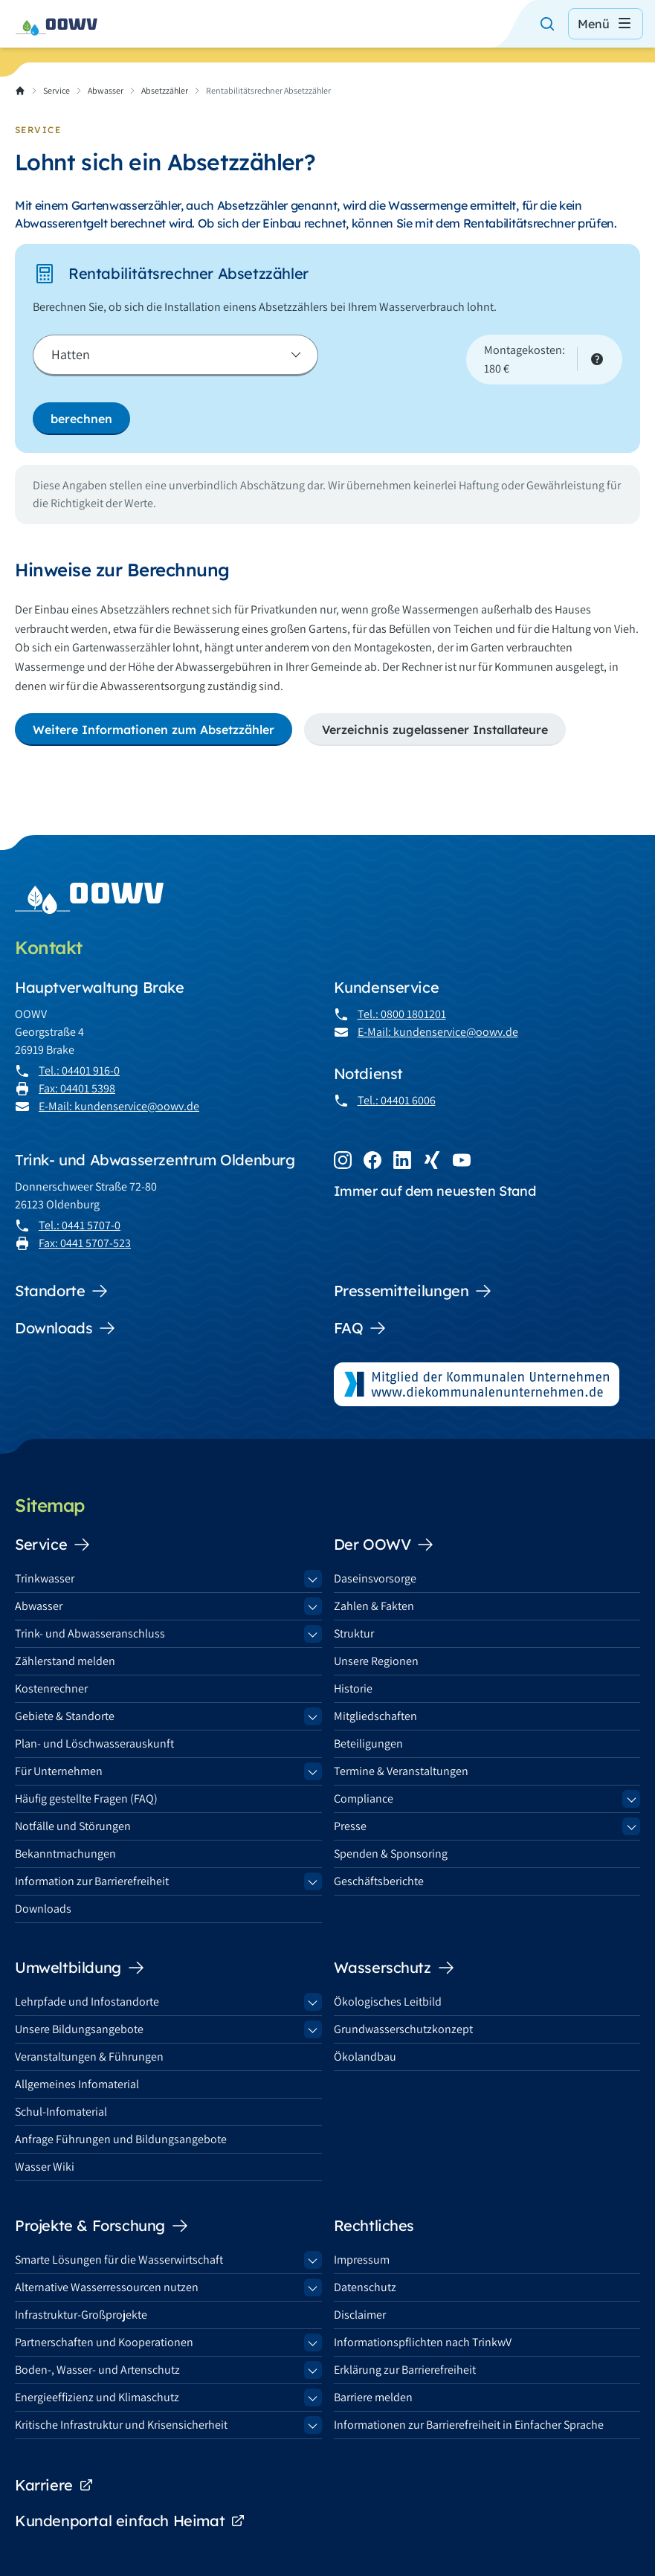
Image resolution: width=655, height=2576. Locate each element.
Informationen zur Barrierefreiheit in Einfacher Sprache (469, 2424)
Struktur (354, 1633)
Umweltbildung (80, 1968)
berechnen (81, 418)
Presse (350, 1826)
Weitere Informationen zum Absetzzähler (153, 729)
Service (56, 90)
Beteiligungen (368, 1743)
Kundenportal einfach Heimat (130, 2520)
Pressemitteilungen (413, 1291)
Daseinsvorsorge (375, 1578)
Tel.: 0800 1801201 (402, 1014)
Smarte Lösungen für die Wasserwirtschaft (119, 2259)
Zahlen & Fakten (374, 1606)
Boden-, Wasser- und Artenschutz (97, 2369)
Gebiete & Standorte (64, 1716)
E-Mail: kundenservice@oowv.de (119, 1106)
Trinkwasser (44, 1578)
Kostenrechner (51, 1688)
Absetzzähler (164, 90)
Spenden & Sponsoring (391, 1853)
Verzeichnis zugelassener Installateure (435, 729)
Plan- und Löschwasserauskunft (94, 1743)
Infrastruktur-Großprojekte (81, 2314)
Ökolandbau (365, 2056)
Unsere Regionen (376, 1661)
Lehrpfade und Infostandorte (87, 2001)
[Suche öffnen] (547, 24)
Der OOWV (384, 1544)
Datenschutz (365, 2287)
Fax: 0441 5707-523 (85, 1243)
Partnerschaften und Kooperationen (104, 2342)
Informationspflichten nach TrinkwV (423, 2342)
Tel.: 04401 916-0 (79, 1070)
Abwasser (105, 90)
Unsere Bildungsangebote (79, 2029)
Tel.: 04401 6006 (397, 1100)
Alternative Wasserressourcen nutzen (107, 2287)
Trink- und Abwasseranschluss (90, 1633)
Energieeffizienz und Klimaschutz (97, 2397)
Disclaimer (360, 2314)
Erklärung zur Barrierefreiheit (405, 2369)
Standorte (62, 1291)
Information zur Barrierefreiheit (92, 1881)
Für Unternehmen (59, 1771)
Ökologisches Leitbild (388, 2001)
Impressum (362, 2259)
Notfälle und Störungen (73, 1826)
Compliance (363, 1798)
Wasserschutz (394, 1968)
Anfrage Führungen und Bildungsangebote (121, 2139)
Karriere (54, 2485)
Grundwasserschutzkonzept (403, 2029)
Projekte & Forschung (102, 2226)
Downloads (65, 1328)
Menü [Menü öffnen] (605, 24)
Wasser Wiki (44, 2166)
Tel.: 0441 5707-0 (79, 1225)
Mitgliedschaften (375, 1716)
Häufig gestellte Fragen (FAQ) (86, 1798)
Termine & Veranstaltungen (401, 1771)
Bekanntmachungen (65, 1853)
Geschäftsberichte (379, 1881)
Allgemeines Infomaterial (77, 2084)
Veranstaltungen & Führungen (89, 2056)
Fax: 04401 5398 (77, 1088)
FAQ (360, 1328)
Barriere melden (373, 2397)
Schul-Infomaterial (61, 2111)
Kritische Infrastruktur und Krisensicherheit (121, 2424)
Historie (353, 1688)
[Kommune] (175, 355)
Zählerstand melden (65, 1661)
